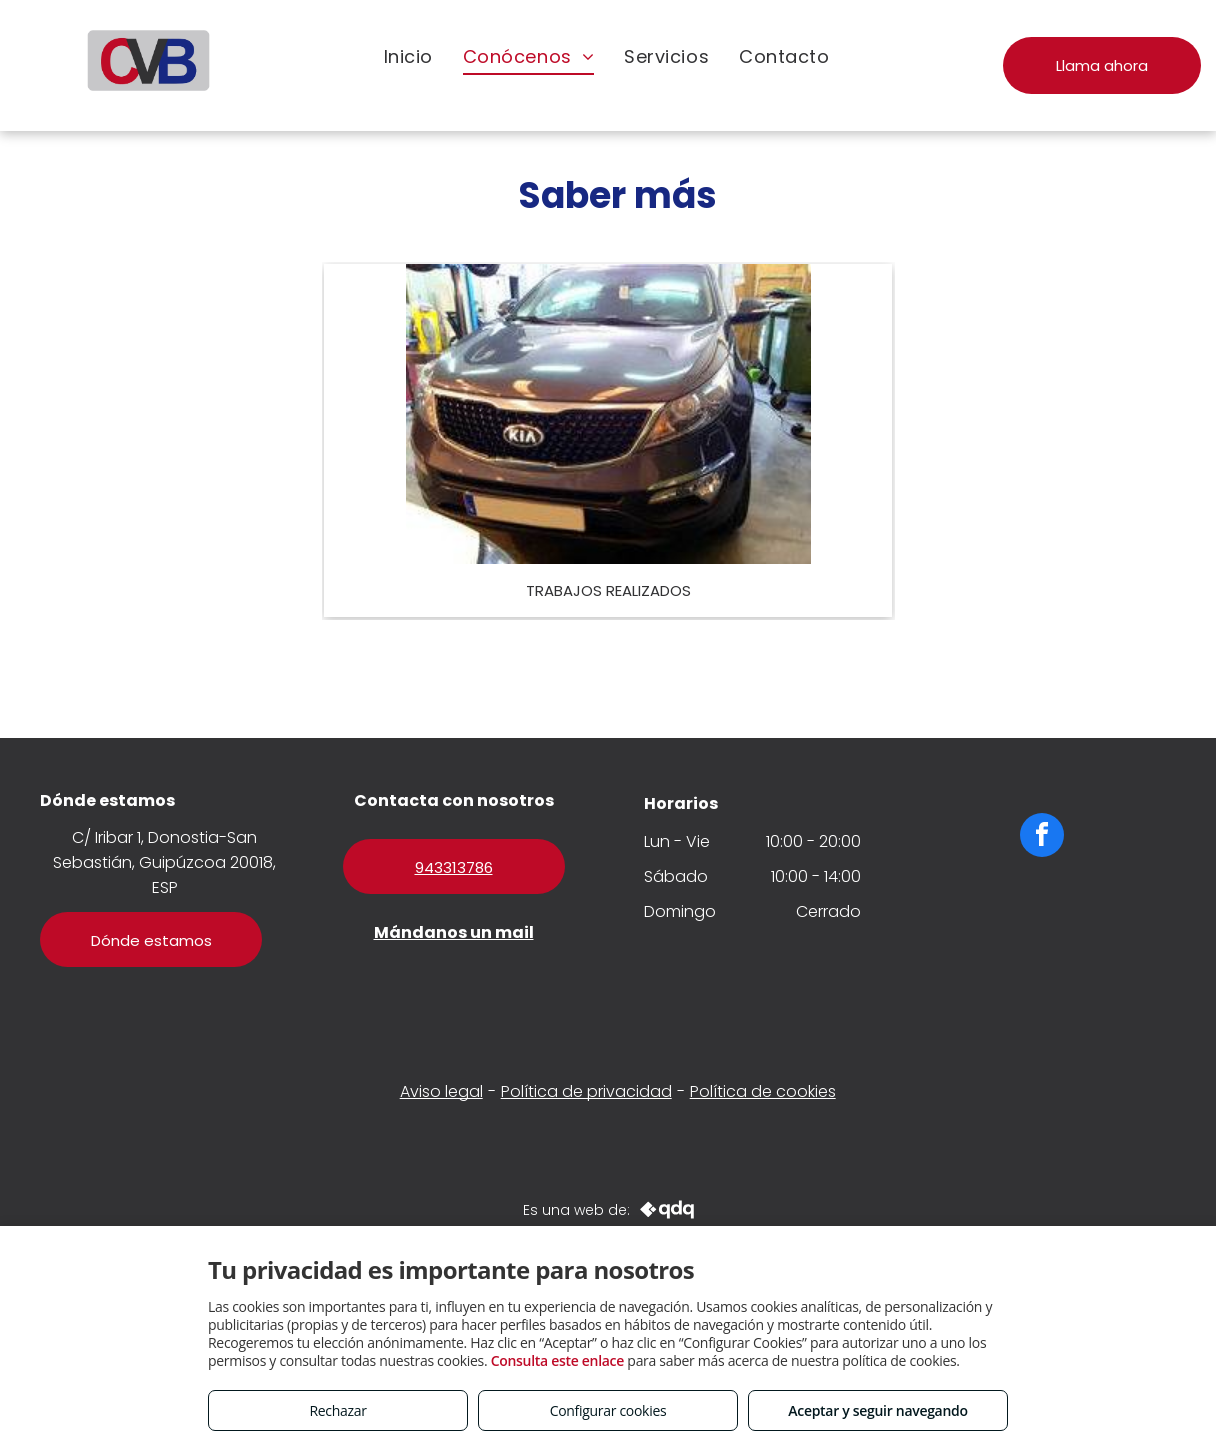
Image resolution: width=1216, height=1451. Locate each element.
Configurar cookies (608, 1410)
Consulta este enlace (557, 1360)
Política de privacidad (586, 1091)
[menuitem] (408, 56)
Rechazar (337, 1410)
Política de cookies (763, 1091)
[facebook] (1042, 837)
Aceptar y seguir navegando (877, 1410)
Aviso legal (441, 1091)
